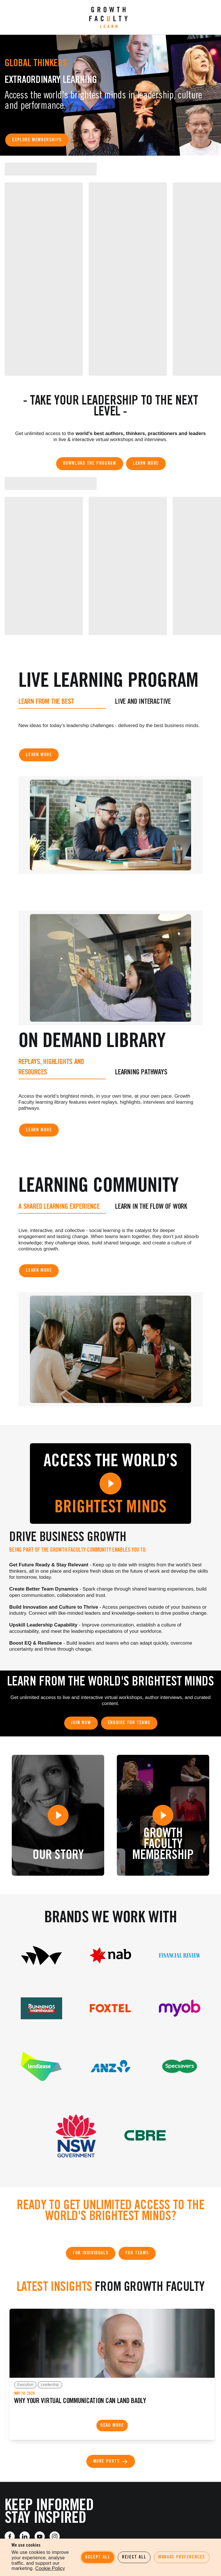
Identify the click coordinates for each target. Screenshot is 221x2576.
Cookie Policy (50, 2568)
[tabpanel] (110, 726)
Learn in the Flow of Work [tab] (151, 1205)
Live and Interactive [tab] (143, 701)
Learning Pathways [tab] (141, 1071)
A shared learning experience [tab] (59, 1205)
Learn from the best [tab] (46, 701)
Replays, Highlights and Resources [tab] (51, 1066)
